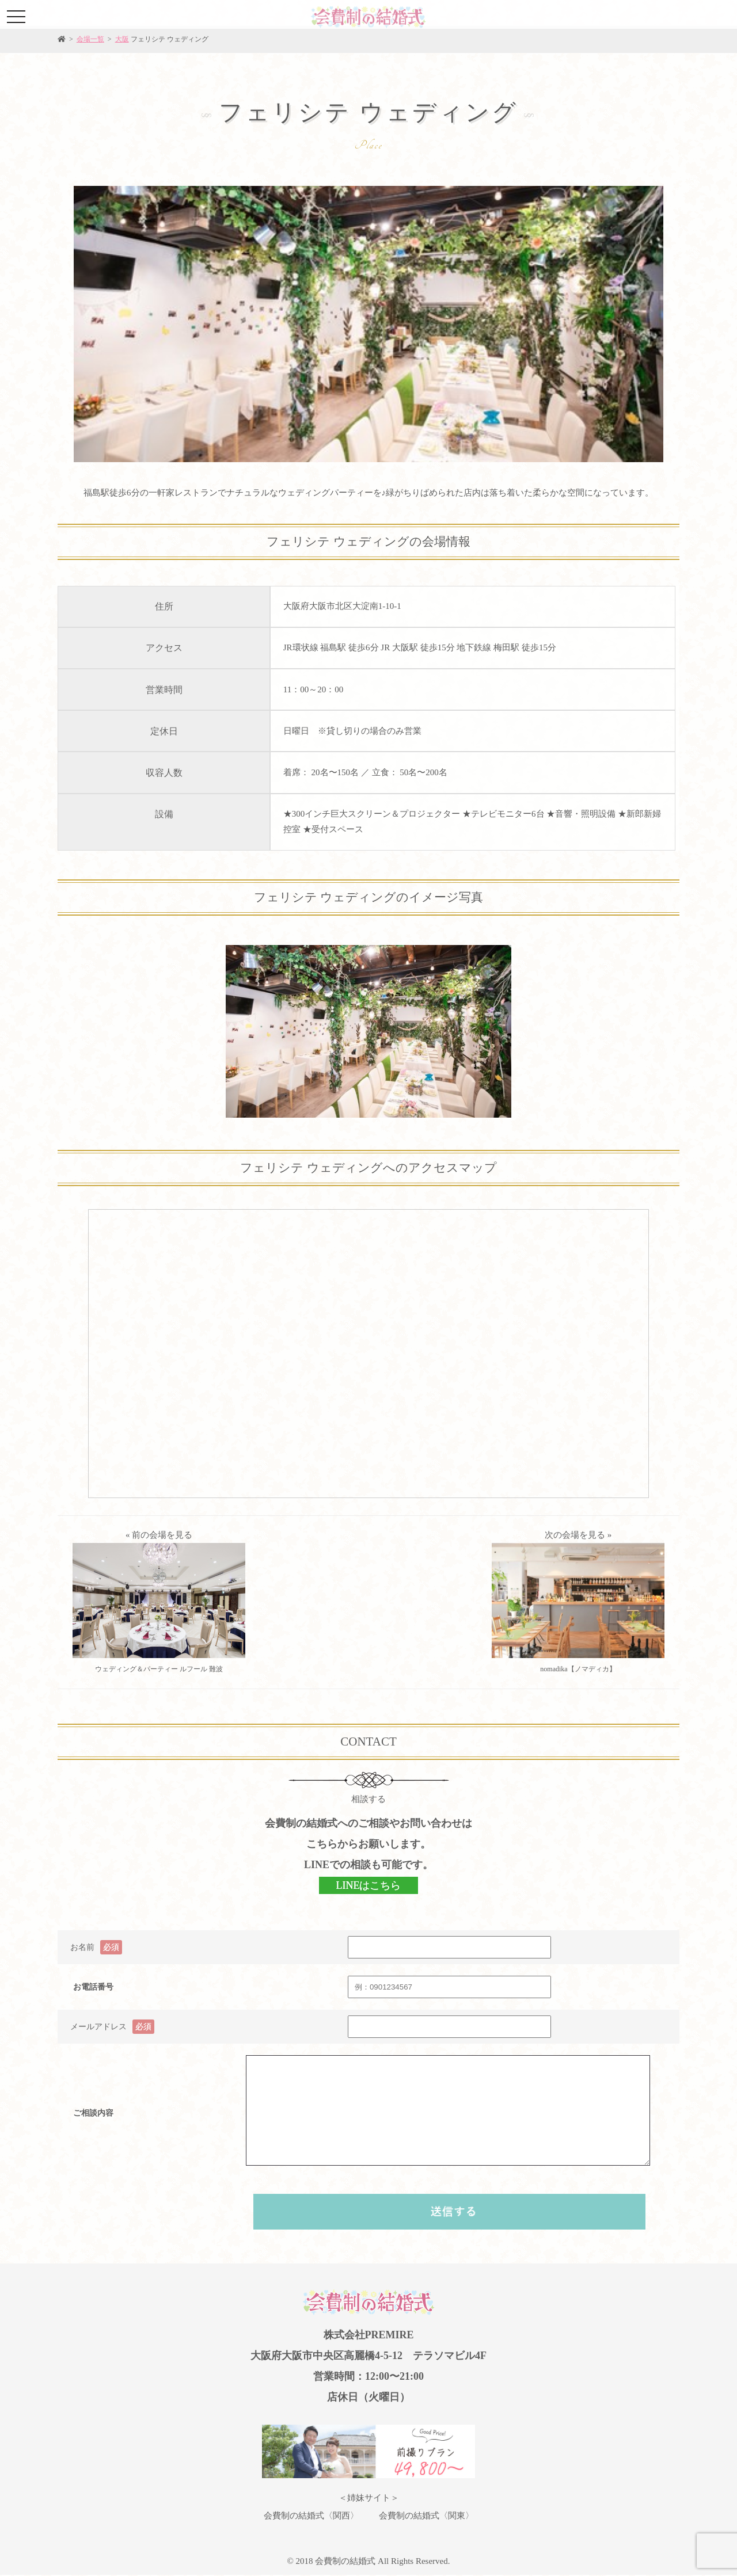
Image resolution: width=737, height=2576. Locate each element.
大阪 (122, 39)
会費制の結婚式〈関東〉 (426, 2515)
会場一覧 (90, 39)
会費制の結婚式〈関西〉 (311, 2515)
